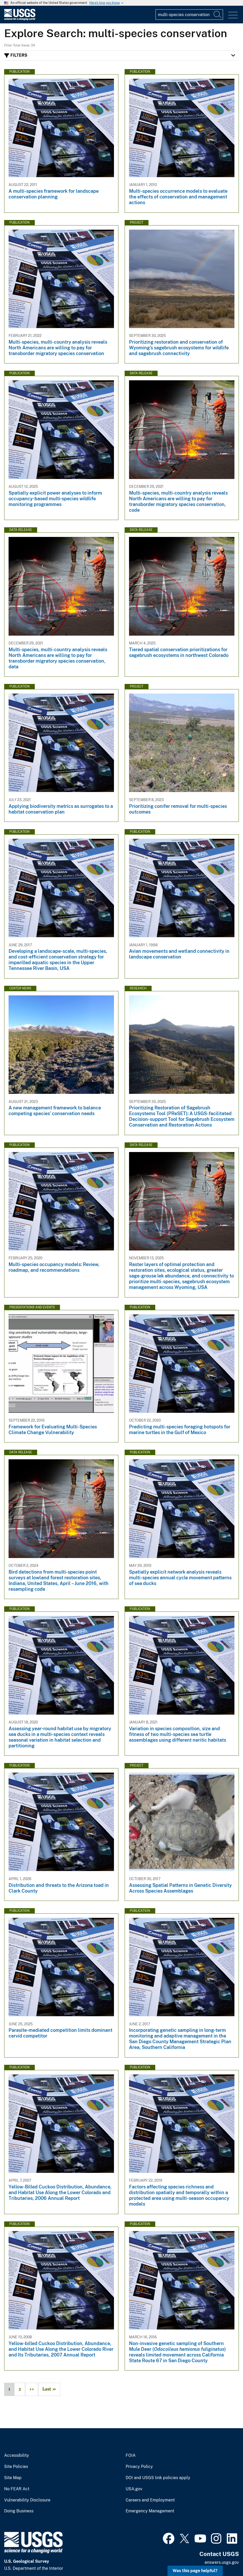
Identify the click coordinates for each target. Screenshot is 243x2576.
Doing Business (18, 2511)
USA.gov (134, 2489)
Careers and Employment (150, 2500)
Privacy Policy (139, 2466)
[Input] (189, 14)
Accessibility (16, 2455)
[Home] (19, 19)
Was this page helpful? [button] (195, 2570)
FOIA (131, 2455)
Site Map (13, 2477)
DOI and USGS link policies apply (158, 2477)
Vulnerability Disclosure (27, 2500)
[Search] (218, 14)
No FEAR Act (16, 2489)
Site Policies (16, 2466)
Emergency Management (150, 2511)
